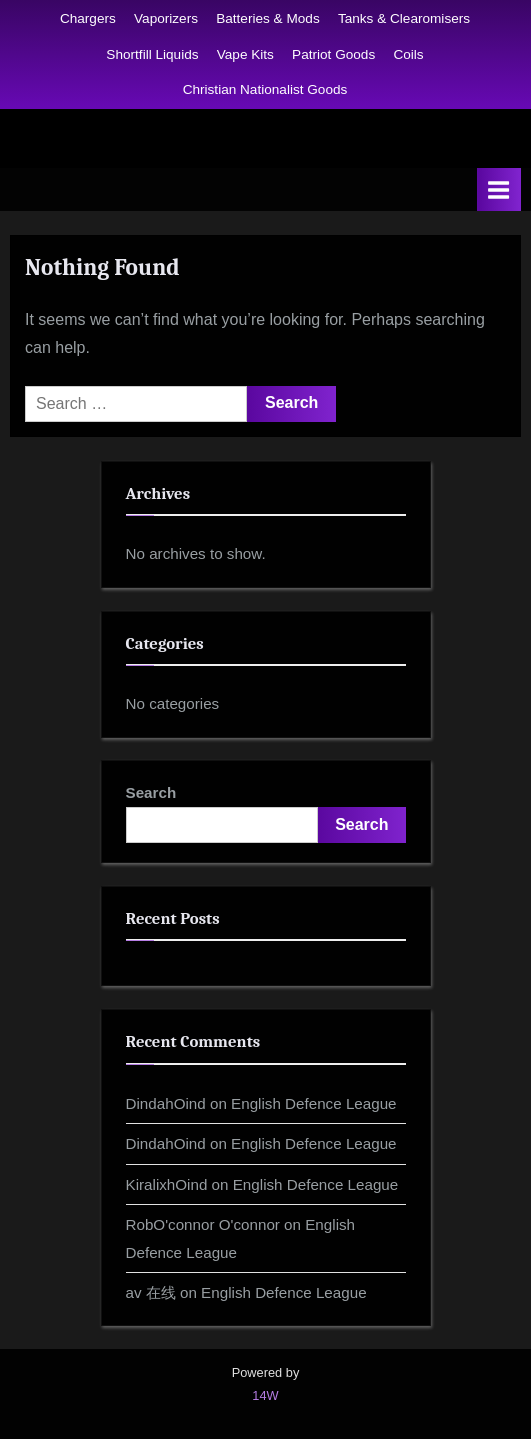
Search (151, 792)
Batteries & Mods (268, 18)
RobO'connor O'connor (203, 1224)
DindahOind (166, 1103)
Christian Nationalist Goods (265, 89)
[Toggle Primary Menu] (499, 189)
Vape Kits (245, 54)
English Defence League (314, 1103)
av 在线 (151, 1292)
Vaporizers (166, 18)
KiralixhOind (167, 1184)
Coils (408, 54)
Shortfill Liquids (152, 54)
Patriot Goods (333, 54)
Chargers (88, 18)
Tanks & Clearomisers (404, 18)
